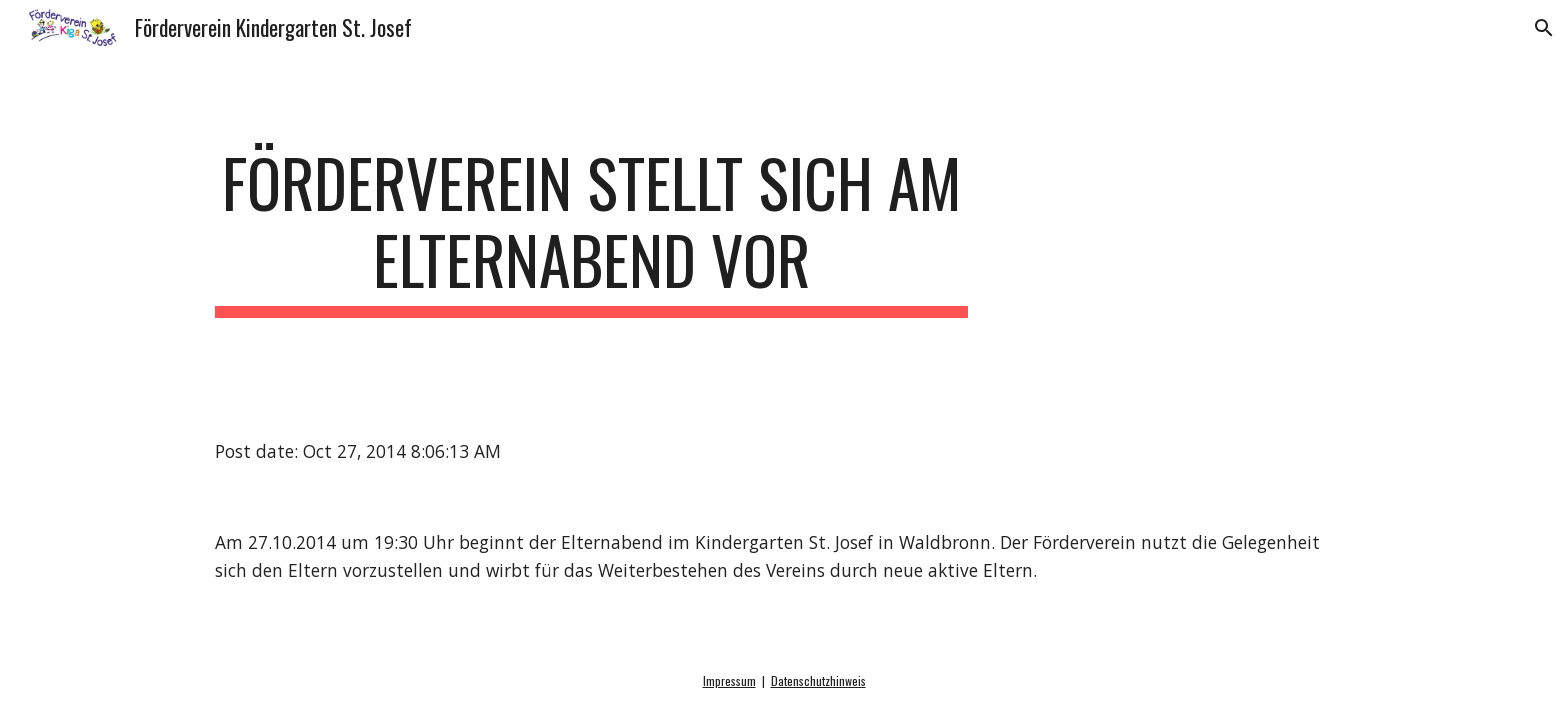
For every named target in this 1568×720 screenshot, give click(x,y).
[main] (592, 231)
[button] (1544, 28)
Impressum (729, 680)
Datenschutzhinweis (818, 680)
